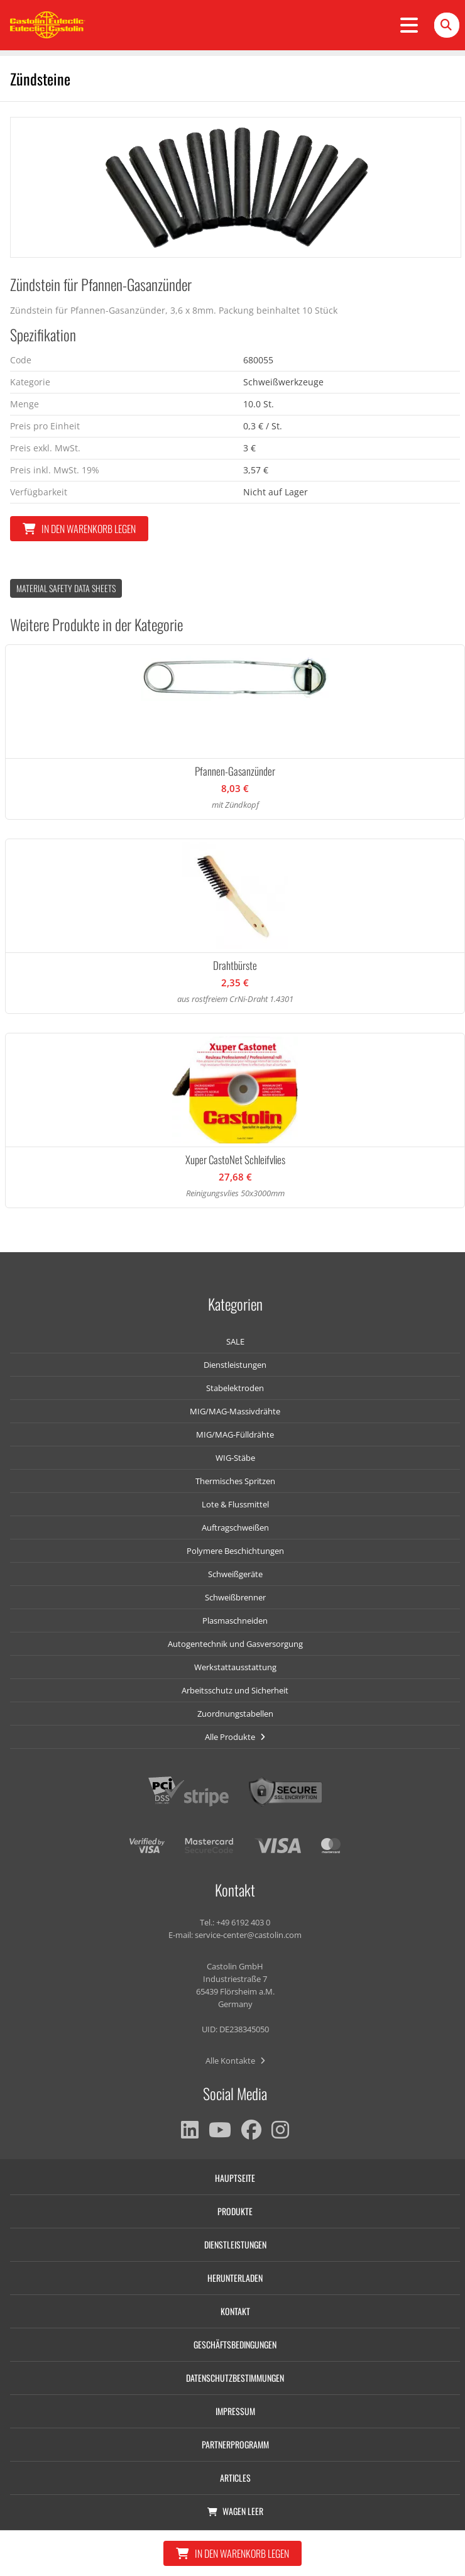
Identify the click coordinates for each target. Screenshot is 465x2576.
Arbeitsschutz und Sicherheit (235, 1690)
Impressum (235, 2411)
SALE (235, 1341)
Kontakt (235, 2311)
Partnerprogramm (235, 2444)
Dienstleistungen (235, 1364)
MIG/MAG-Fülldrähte (235, 1434)
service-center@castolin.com (248, 1934)
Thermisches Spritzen (235, 1481)
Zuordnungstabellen (235, 1713)
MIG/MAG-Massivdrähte (235, 1411)
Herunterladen (235, 2277)
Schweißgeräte (235, 1574)
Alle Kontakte (235, 2060)
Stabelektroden (235, 1388)
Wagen (235, 2511)
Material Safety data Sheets (66, 588)
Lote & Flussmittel (235, 1504)
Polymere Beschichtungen (235, 1550)
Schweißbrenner (235, 1597)
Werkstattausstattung (235, 1667)
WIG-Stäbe (235, 1457)
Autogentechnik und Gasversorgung (235, 1643)
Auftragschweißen (235, 1527)
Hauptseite (235, 2177)
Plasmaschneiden (235, 1620)
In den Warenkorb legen (79, 528)
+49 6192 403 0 (243, 1922)
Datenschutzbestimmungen (235, 2377)
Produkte (235, 2211)
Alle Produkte (235, 1736)
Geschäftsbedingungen (235, 2344)
